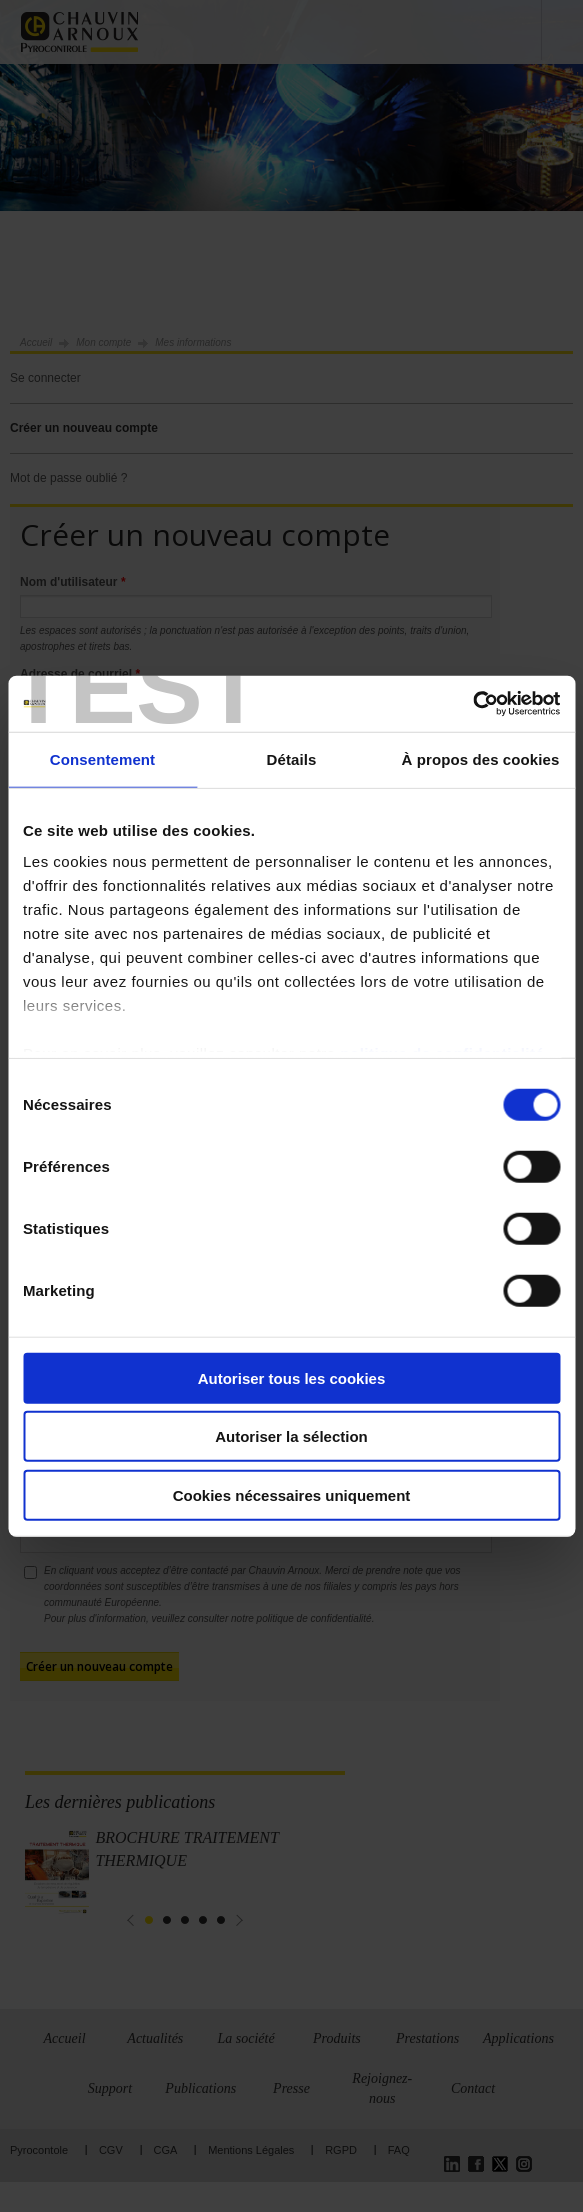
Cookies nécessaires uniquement (292, 1494)
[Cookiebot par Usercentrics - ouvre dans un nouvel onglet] (472, 704)
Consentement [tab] (102, 758)
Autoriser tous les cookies (292, 1377)
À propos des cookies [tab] (481, 758)
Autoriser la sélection (291, 1436)
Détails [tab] (292, 758)
